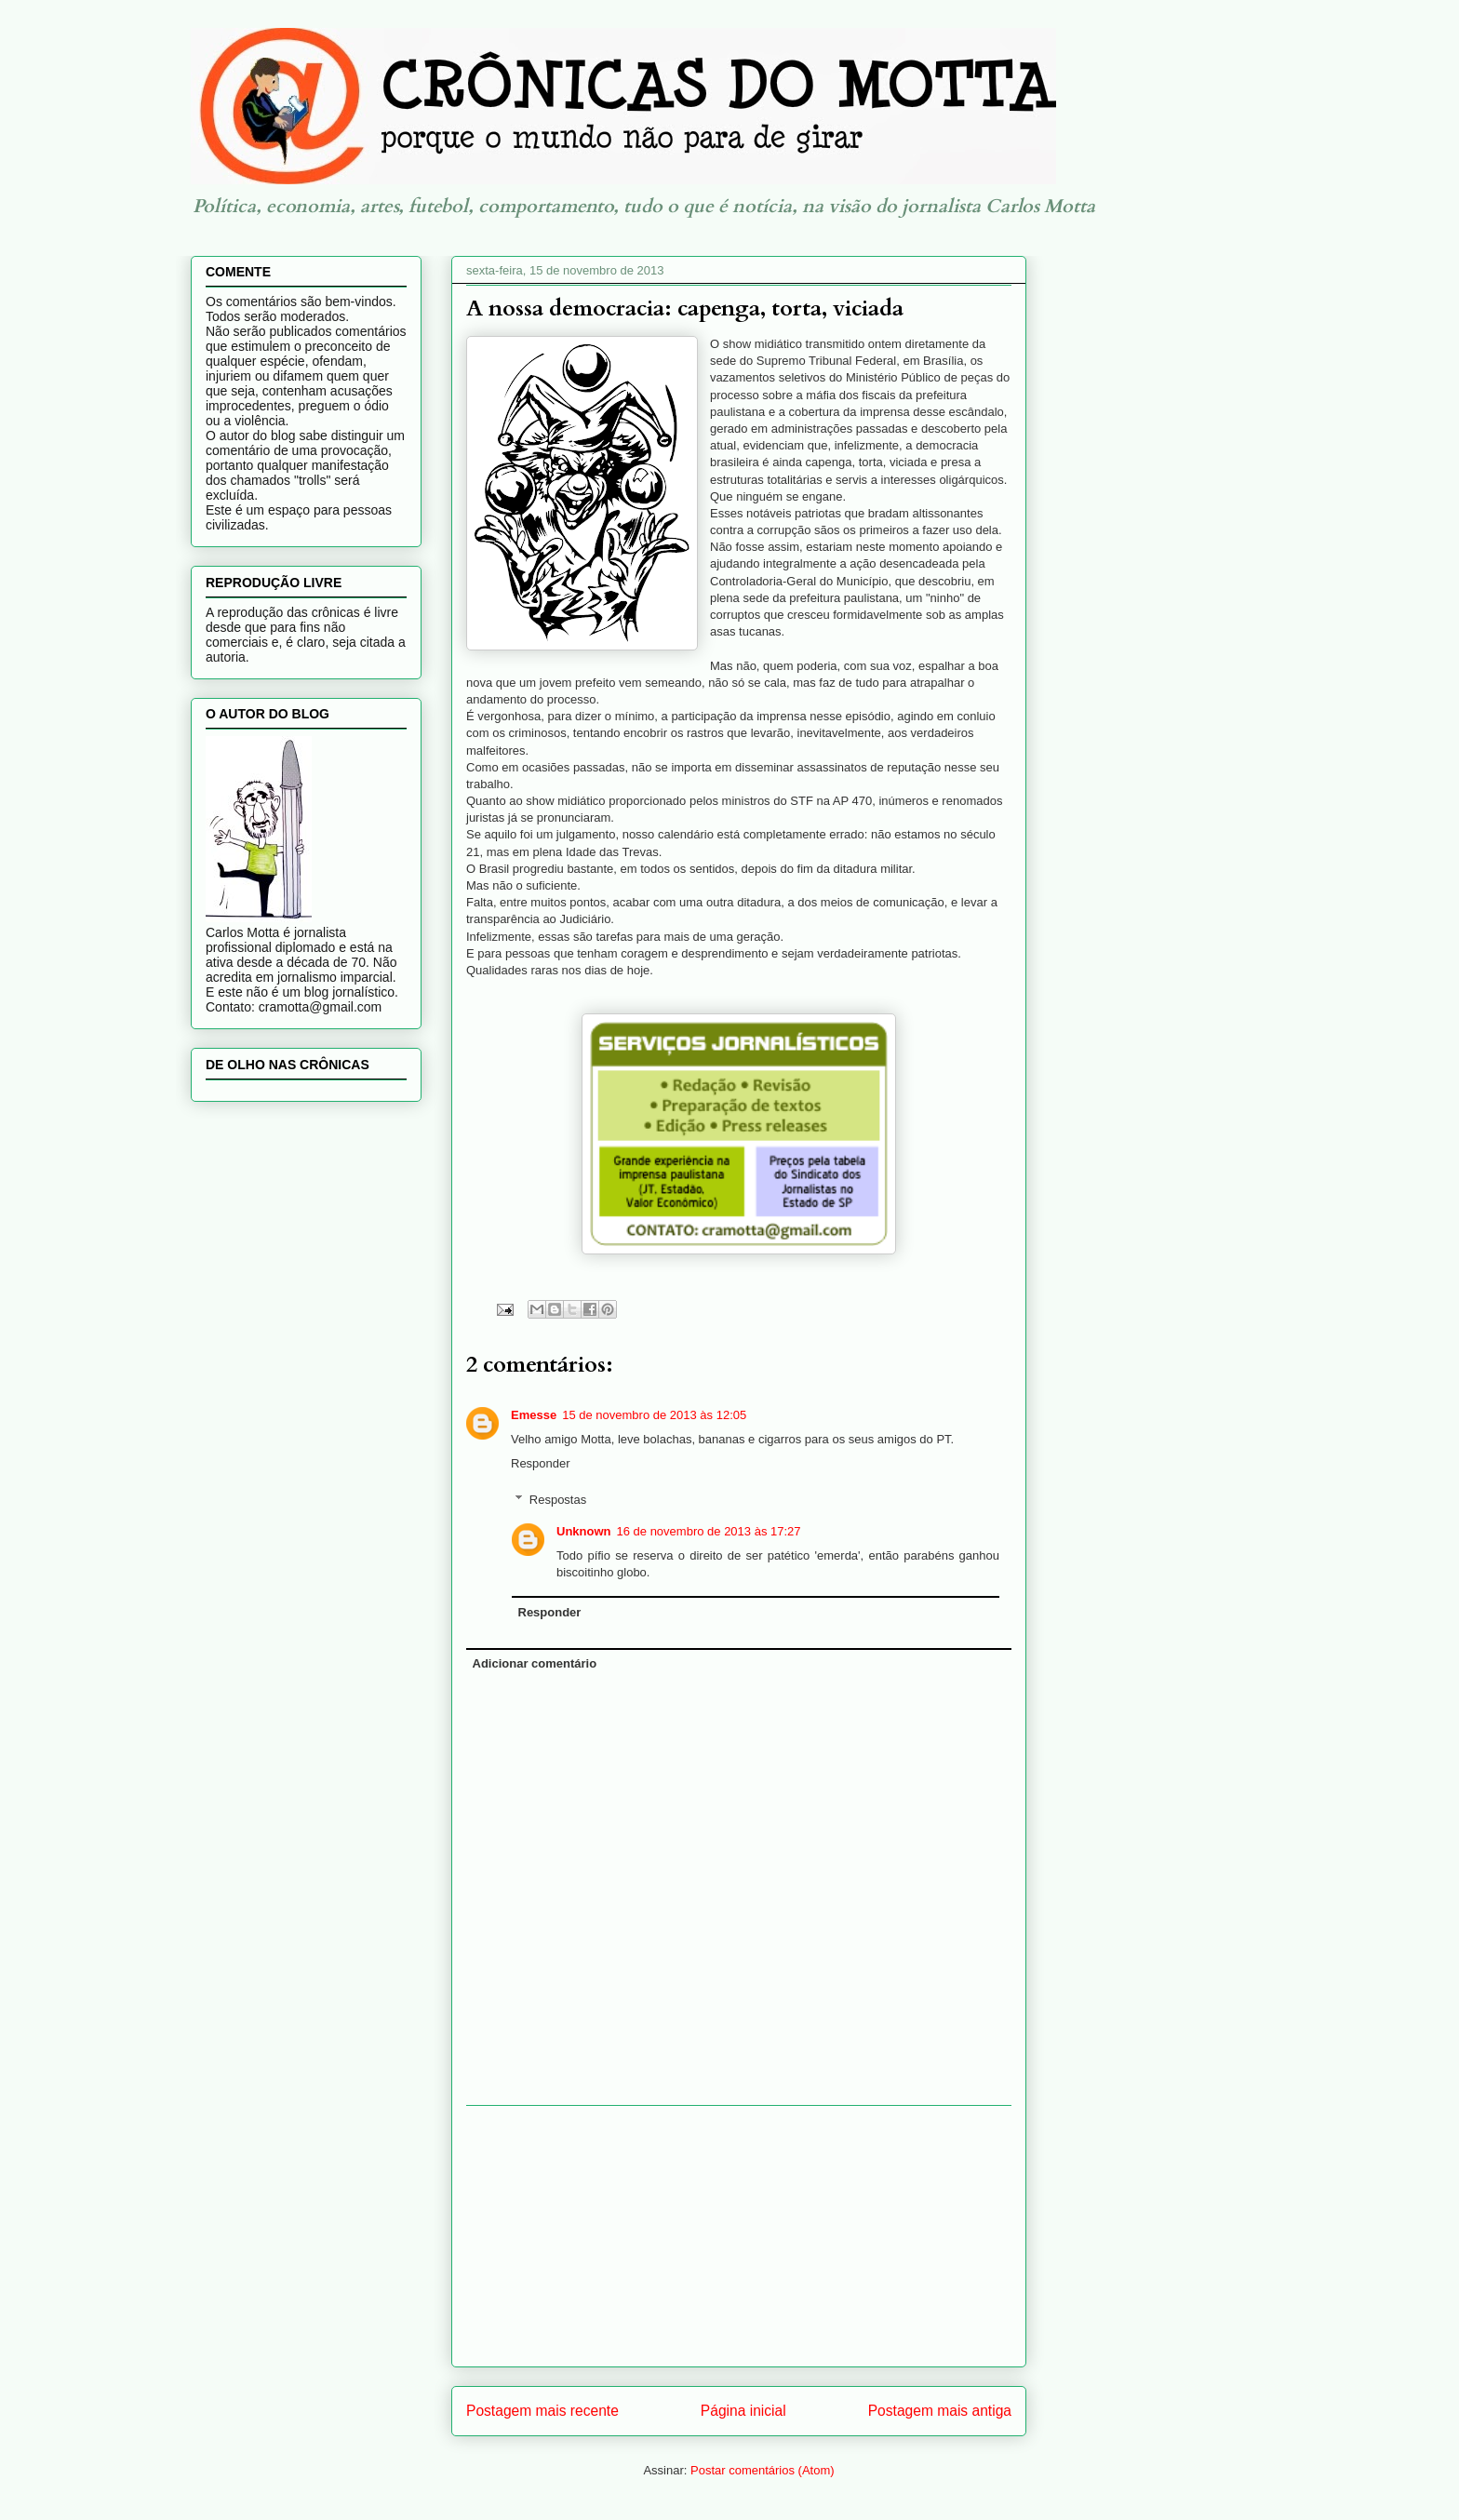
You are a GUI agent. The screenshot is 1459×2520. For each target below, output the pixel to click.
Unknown (583, 1531)
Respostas (557, 1500)
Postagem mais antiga (939, 2411)
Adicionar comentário (535, 1663)
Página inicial (743, 2411)
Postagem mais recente (542, 2411)
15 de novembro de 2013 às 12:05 (654, 1415)
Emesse (533, 1415)
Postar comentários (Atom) (762, 2470)
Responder (540, 1463)
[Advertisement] (738, 2236)
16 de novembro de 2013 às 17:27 (709, 1531)
